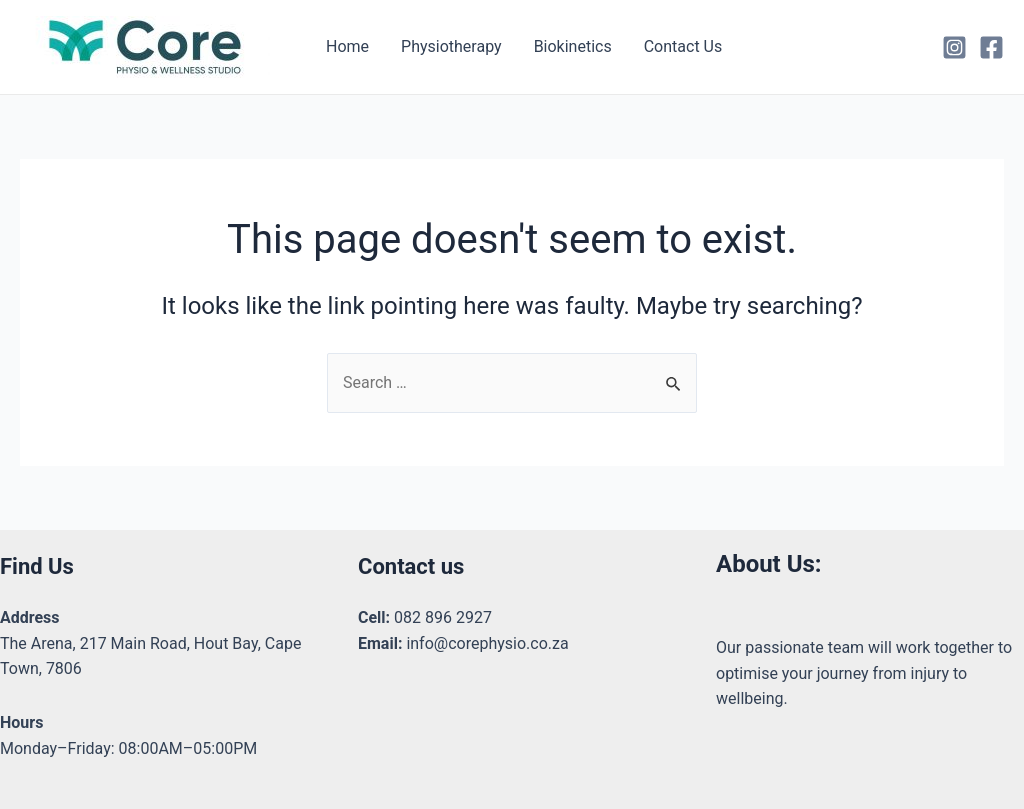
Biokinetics (573, 46)
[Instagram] (954, 47)
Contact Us (683, 46)
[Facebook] (991, 47)
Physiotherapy (451, 46)
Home (347, 46)
